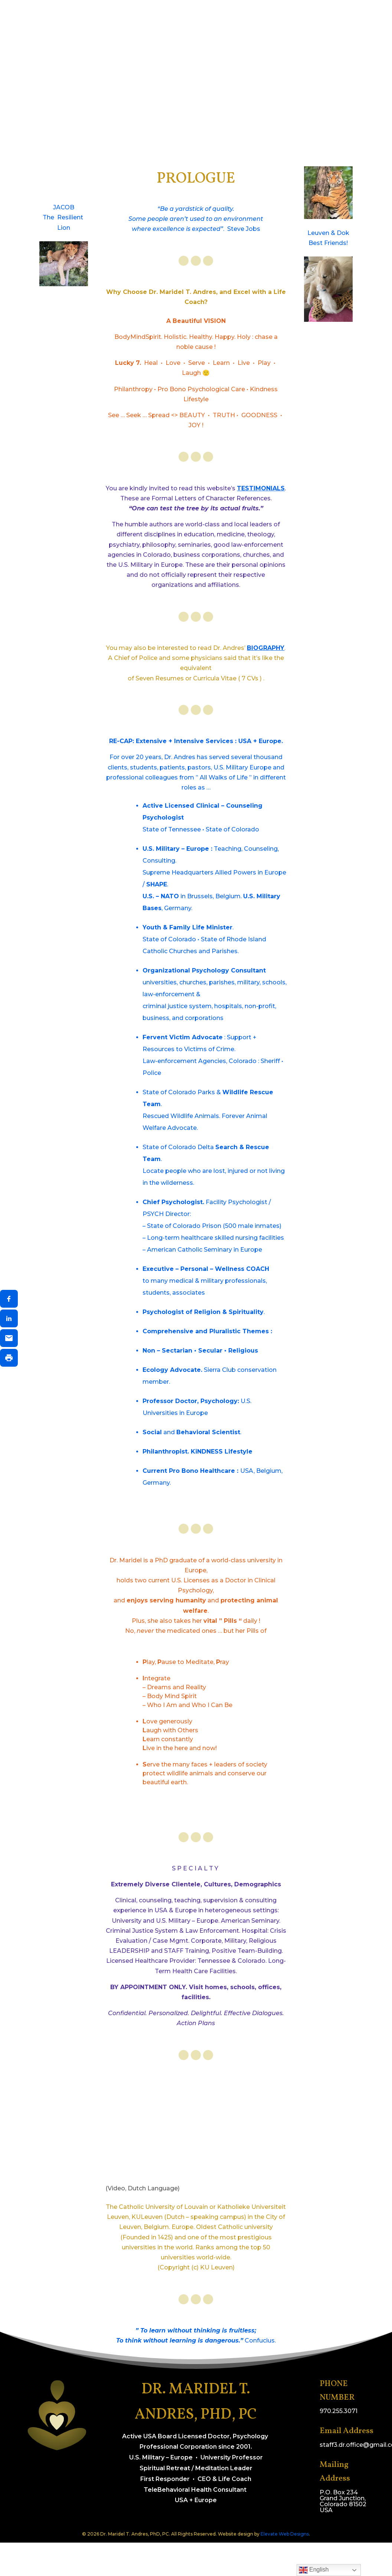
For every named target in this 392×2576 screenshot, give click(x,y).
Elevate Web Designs (285, 2534)
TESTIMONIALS (261, 488)
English (314, 2570)
